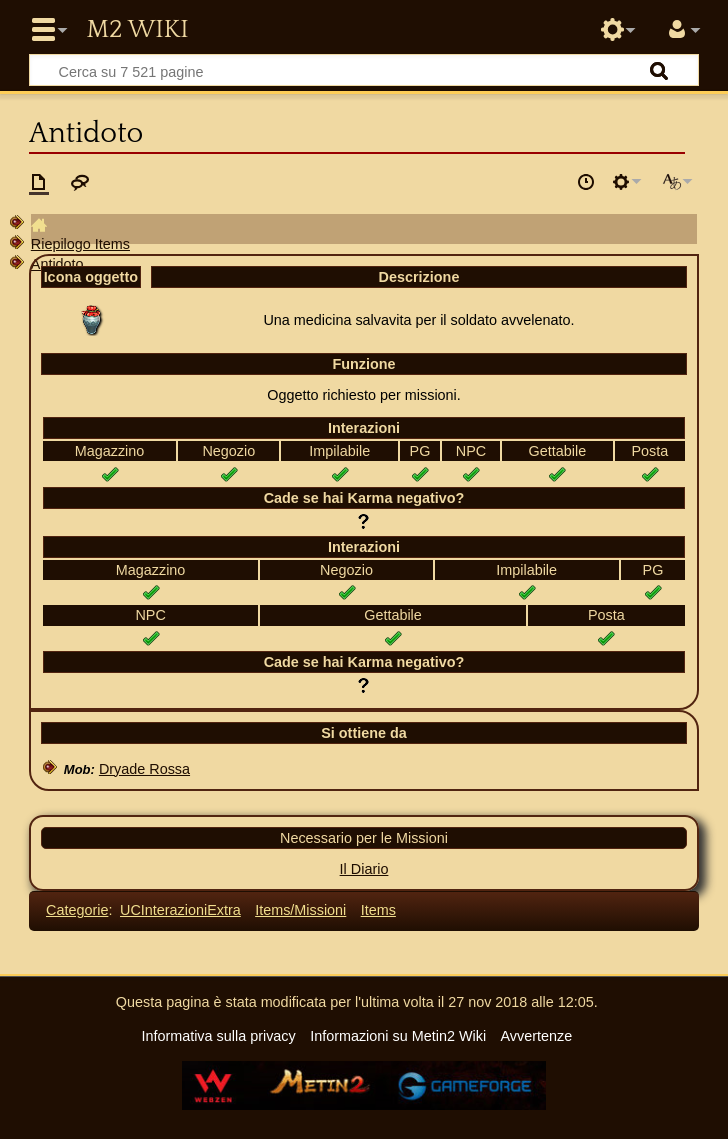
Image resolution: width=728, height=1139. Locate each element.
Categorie (77, 910)
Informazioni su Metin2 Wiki (398, 1036)
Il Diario (364, 869)
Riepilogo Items (80, 244)
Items (378, 910)
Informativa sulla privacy (218, 1036)
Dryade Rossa (144, 769)
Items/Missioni (300, 910)
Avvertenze (536, 1036)
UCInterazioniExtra (180, 910)
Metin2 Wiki (137, 30)
